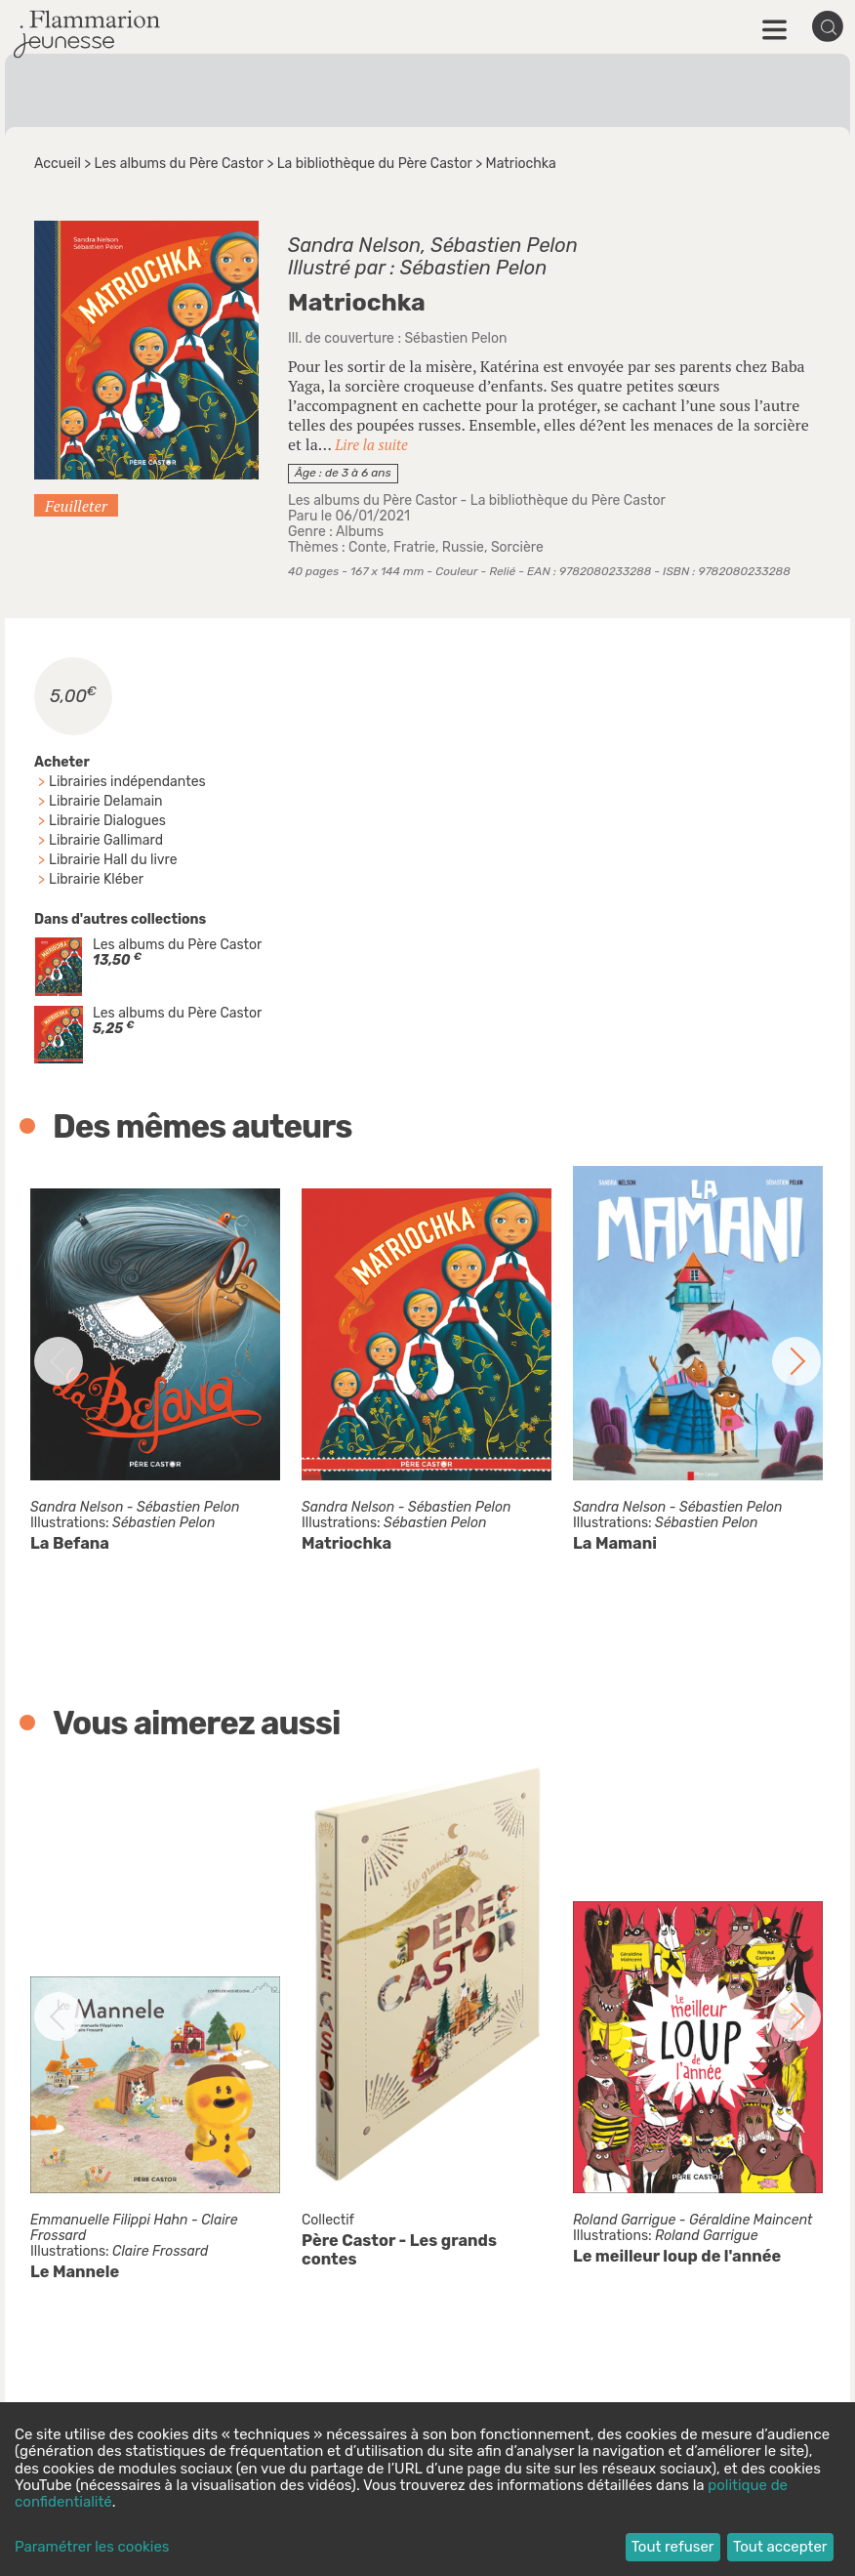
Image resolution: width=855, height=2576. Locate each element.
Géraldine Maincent (750, 2220)
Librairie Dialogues (107, 820)
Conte (367, 547)
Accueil (57, 163)
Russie (463, 547)
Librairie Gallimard (106, 840)
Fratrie (414, 547)
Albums (360, 531)
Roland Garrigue (624, 2220)
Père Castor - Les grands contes (399, 2249)
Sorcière (517, 547)
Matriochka (346, 1543)
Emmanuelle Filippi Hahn (109, 2220)
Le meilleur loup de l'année (677, 2256)
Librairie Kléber (96, 879)
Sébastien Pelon (504, 245)
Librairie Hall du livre (113, 860)
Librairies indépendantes (127, 781)
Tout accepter (780, 2546)
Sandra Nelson (354, 245)
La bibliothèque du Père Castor (374, 163)
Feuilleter (76, 506)
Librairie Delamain (106, 801)
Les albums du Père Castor (179, 163)
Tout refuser (672, 2546)
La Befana (69, 1543)
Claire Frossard (160, 2251)
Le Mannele (74, 2272)
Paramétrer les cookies (92, 2547)
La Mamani (615, 1543)
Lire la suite (371, 444)
